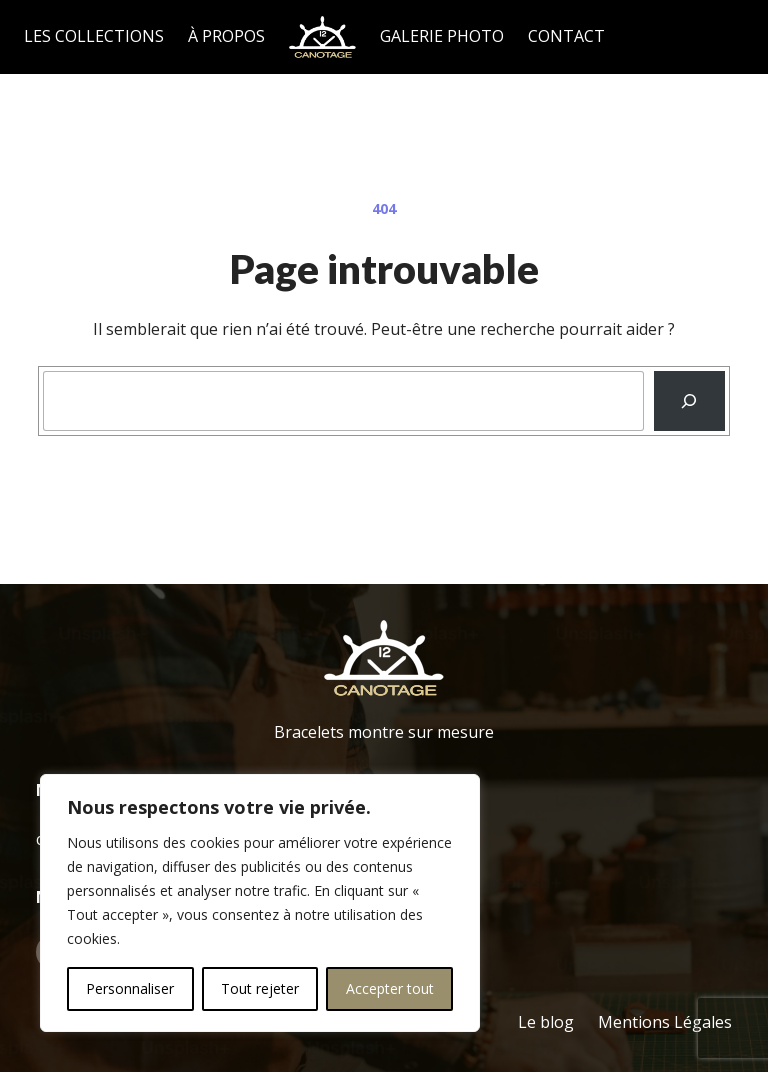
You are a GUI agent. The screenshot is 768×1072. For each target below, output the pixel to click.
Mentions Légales (665, 1022)
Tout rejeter (260, 988)
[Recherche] (689, 401)
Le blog (546, 1022)
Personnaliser (130, 988)
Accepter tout (390, 988)
